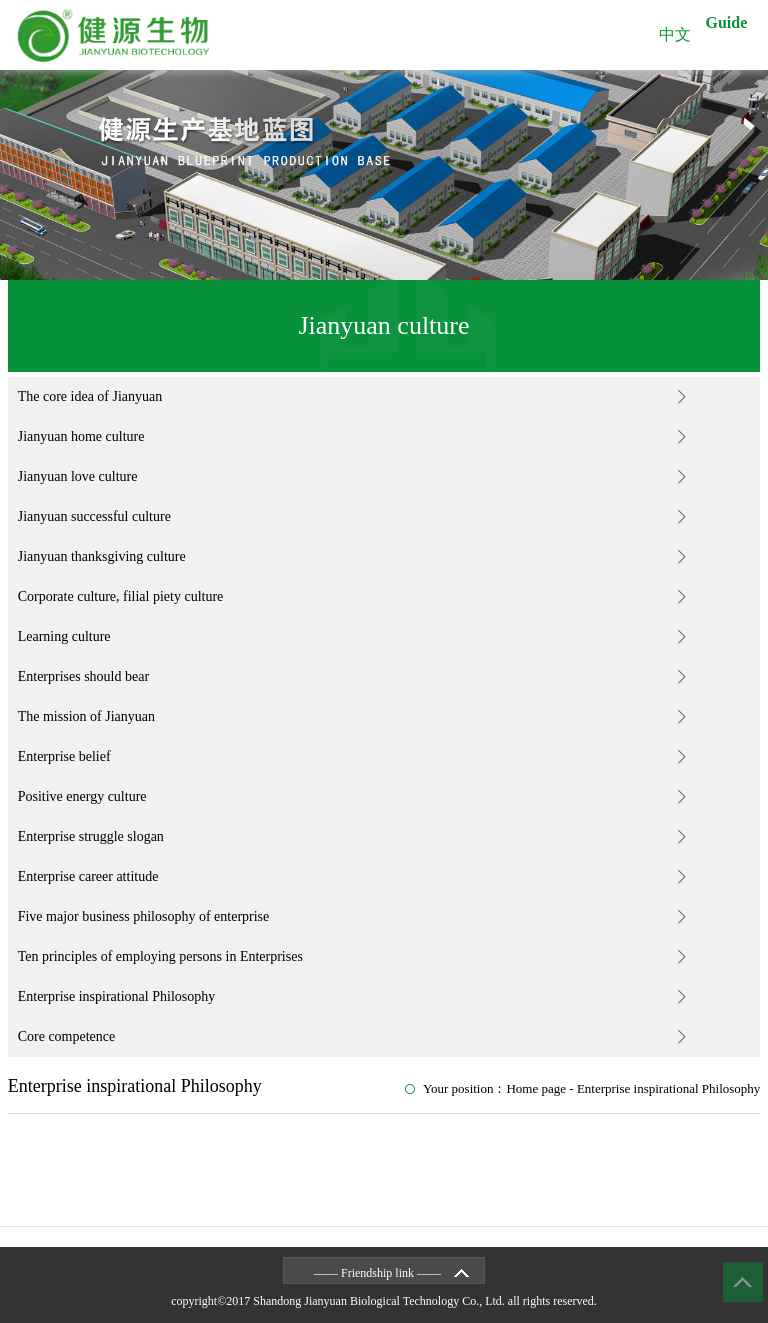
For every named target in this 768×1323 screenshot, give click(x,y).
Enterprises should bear (83, 676)
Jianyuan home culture (81, 436)
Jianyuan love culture (78, 476)
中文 (675, 34)
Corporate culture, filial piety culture (121, 596)
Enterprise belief (64, 756)
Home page (536, 1088)
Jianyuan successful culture (94, 516)
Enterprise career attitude (88, 876)
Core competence (67, 1036)
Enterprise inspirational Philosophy (117, 996)
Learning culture (64, 636)
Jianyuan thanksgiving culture (102, 556)
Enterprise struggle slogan (91, 836)
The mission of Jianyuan (86, 716)
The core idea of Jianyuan (90, 396)
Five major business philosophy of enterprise (144, 916)
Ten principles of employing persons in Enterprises (160, 956)
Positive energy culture (82, 796)
